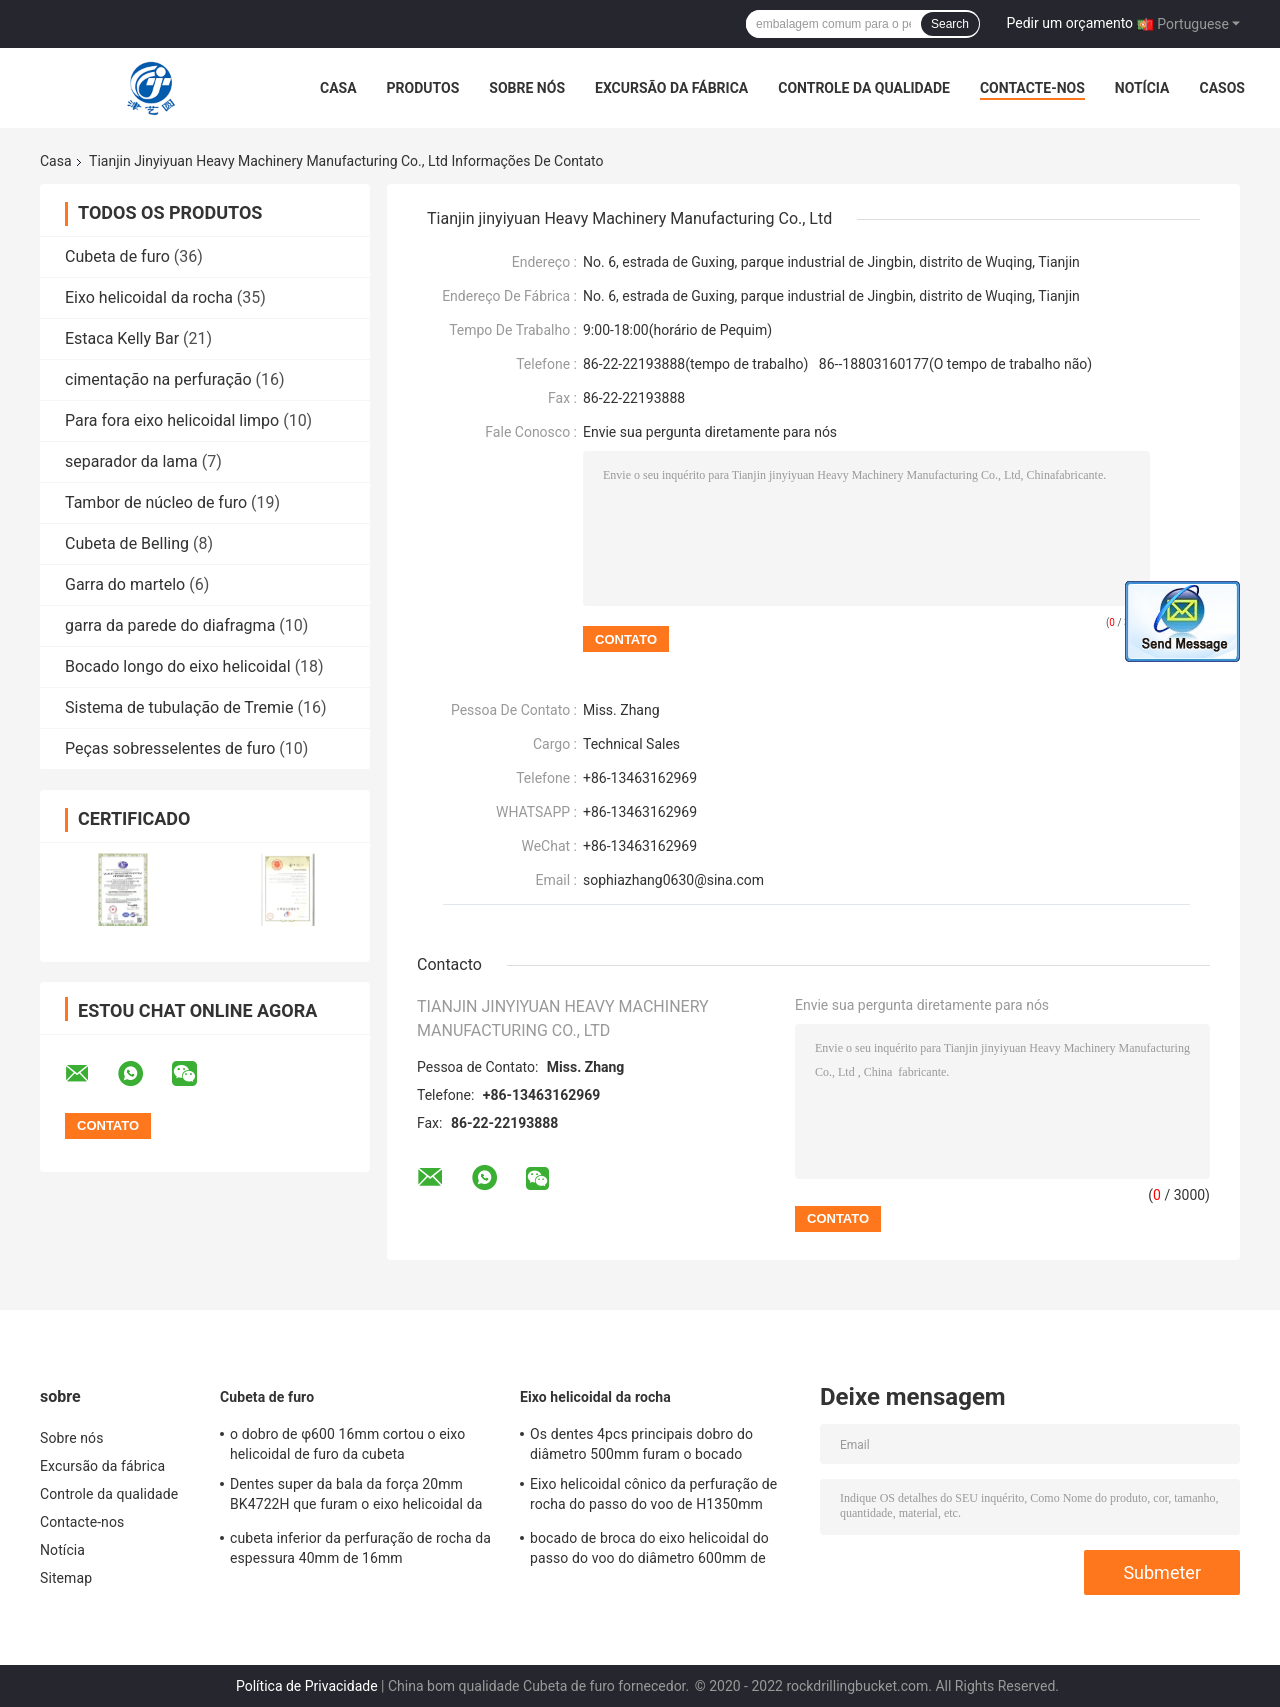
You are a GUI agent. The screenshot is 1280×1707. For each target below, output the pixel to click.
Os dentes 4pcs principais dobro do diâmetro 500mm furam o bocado (641, 1444)
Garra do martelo (125, 584)
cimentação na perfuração (158, 379)
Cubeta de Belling (127, 543)
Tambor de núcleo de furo (156, 502)
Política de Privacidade (307, 1686)
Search (950, 24)
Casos (1221, 88)
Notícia (1142, 88)
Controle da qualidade (864, 88)
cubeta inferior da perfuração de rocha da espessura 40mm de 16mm (360, 1548)
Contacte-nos (1032, 88)
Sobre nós (527, 88)
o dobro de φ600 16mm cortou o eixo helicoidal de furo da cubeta (347, 1444)
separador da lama (131, 461)
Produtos (423, 88)
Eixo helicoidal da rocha (149, 297)
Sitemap (66, 1578)
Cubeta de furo (117, 256)
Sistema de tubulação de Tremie (179, 707)
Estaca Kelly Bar (122, 338)
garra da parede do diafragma (170, 625)
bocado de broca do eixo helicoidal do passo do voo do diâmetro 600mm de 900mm (649, 1551)
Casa (338, 88)
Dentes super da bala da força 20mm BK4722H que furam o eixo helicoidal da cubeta (356, 1497)
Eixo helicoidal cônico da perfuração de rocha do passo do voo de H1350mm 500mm (653, 1497)
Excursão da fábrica (671, 88)
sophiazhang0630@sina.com (673, 880)
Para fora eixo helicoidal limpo (172, 420)
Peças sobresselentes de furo (170, 748)
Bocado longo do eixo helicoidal (178, 666)
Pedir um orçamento (1070, 23)
